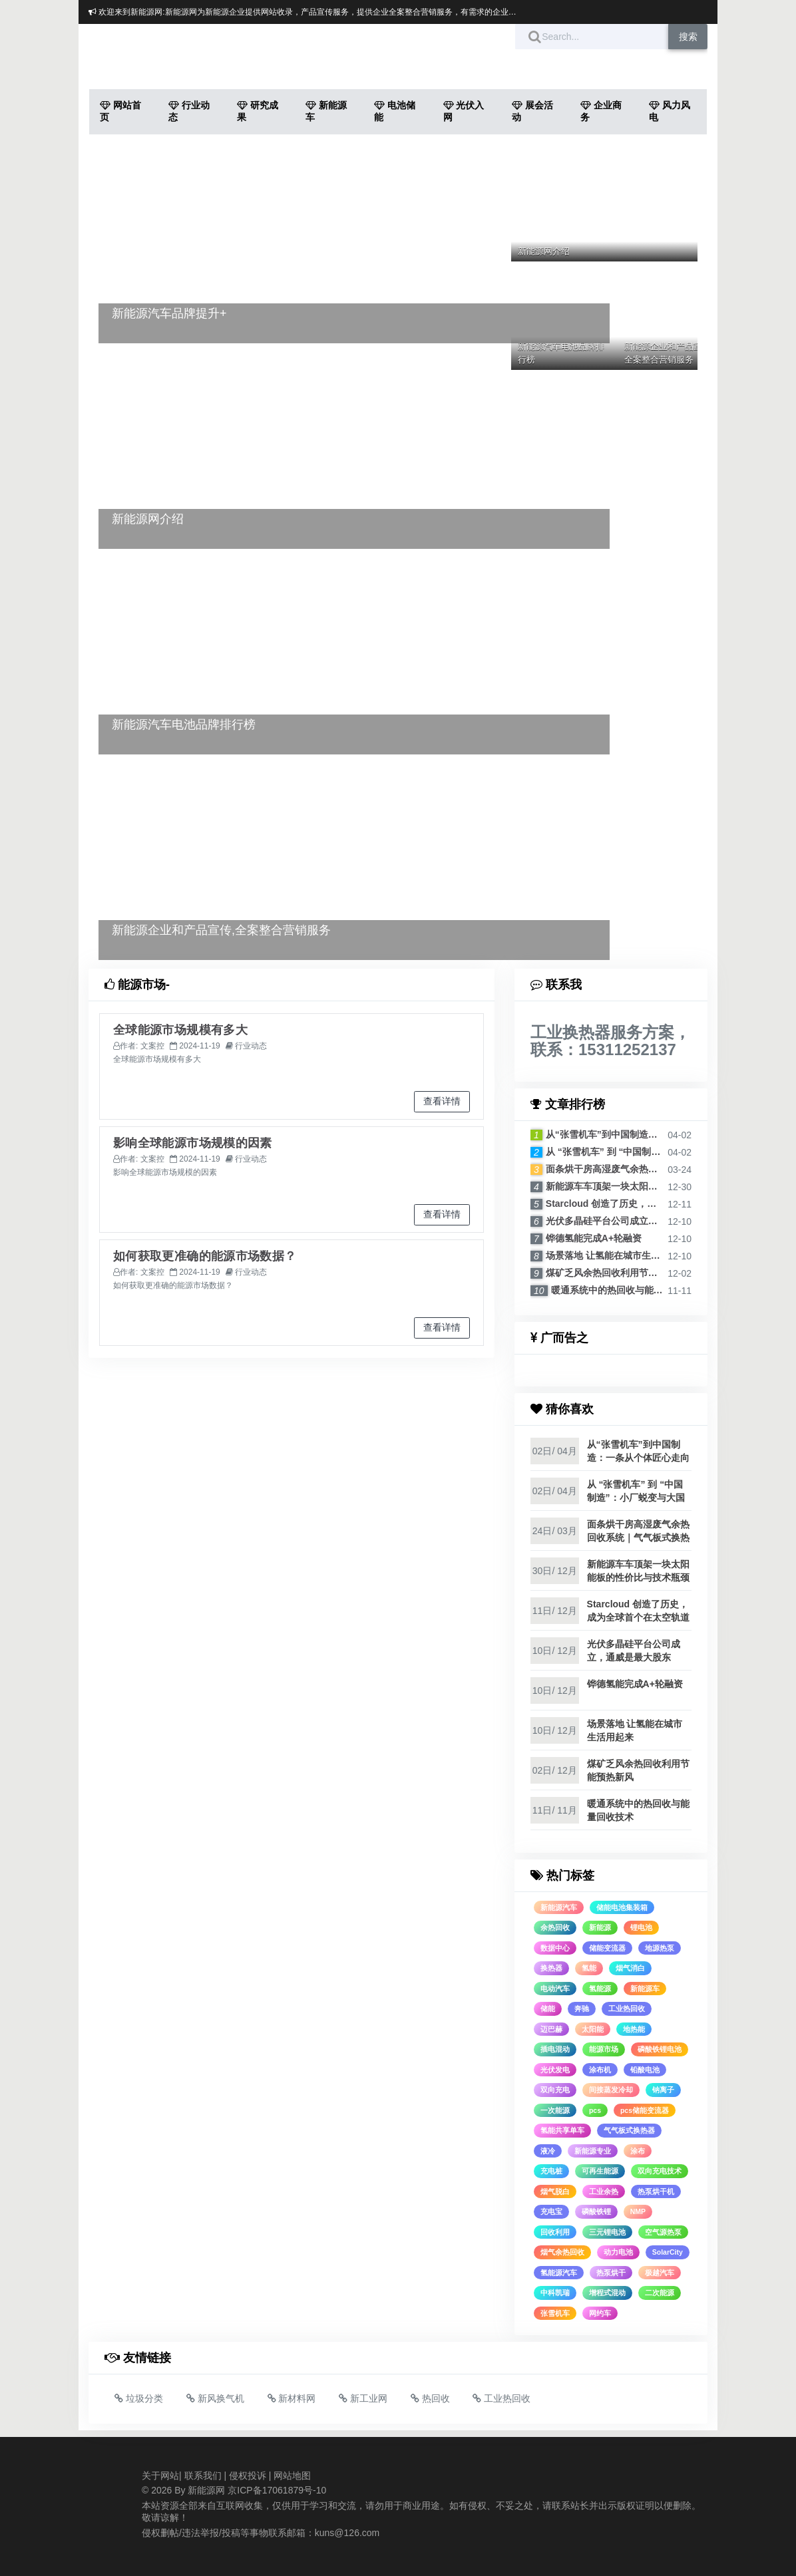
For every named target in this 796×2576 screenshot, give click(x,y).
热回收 (430, 2398)
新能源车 (645, 1989)
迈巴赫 (551, 2029)
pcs (595, 2110)
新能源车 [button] (326, 111)
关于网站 (160, 2475)
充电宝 (551, 2211)
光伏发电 (555, 2070)
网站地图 (292, 2475)
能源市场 (603, 2049)
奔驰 (581, 2008)
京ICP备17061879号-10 (277, 2490)
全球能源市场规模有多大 (180, 1030)
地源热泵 (659, 1948)
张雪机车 (555, 2313)
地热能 (634, 2029)
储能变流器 (607, 1948)
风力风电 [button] (669, 111)
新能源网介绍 (544, 251)
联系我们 (203, 2475)
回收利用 (555, 2232)
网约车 (600, 2313)
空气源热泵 (663, 2232)
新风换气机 (215, 2398)
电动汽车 (555, 1989)
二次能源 (659, 2293)
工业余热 (603, 2191)
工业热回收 (626, 2008)
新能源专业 (592, 2151)
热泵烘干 (611, 2273)
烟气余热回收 (562, 2252)
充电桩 (551, 2171)
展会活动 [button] (532, 111)
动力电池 (618, 2252)
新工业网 (363, 2398)
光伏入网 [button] (464, 111)
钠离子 (663, 2090)
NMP (638, 2211)
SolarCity (667, 2252)
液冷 (547, 2151)
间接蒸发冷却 (611, 2090)
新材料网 (292, 2398)
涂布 (637, 2151)
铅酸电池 (645, 2070)
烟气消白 (630, 1968)
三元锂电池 (607, 2232)
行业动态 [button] (189, 111)
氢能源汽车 (558, 2273)
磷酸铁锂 (596, 2211)
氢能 (589, 1968)
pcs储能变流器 (644, 2110)
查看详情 (442, 1101)
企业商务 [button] (601, 111)
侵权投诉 (247, 2475)
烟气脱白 (555, 2191)
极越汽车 (659, 2273)
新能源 (600, 1927)
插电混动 (555, 2049)
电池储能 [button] (394, 111)
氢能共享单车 (562, 2130)
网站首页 (120, 111)
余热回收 (555, 1927)
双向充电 (555, 2090)
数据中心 (555, 1948)
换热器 (551, 1968)
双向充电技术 (660, 2171)
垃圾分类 (138, 2398)
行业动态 (251, 1045)
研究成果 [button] (257, 111)
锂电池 (641, 1927)
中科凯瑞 (555, 2293)
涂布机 (600, 2070)
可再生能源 (600, 2171)
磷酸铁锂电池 (660, 2049)
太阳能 (593, 2029)
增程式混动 (607, 2293)
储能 (547, 2008)
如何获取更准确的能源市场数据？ (204, 1256)
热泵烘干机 (656, 2191)
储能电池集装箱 (622, 1907)
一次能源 (555, 2110)
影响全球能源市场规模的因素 (192, 1143)
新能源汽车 (558, 1907)
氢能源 (600, 1989)
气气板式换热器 (629, 2130)
